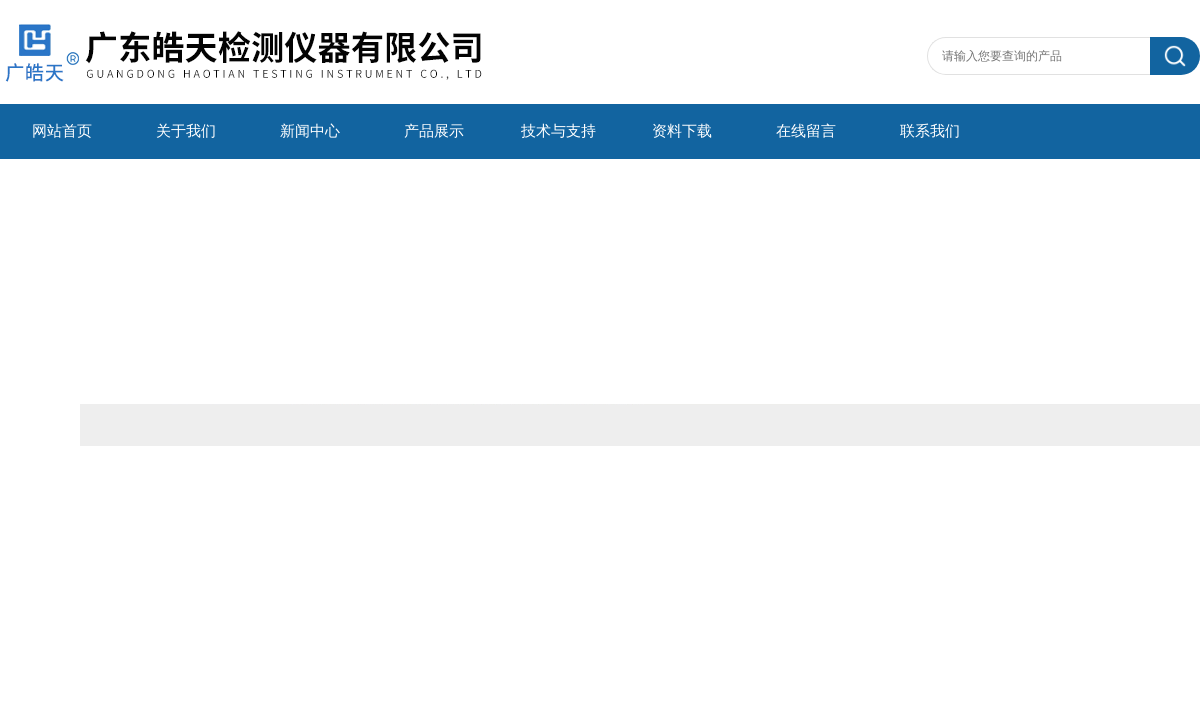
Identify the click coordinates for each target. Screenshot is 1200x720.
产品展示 (434, 131)
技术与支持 (558, 131)
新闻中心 (310, 131)
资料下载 (682, 131)
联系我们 (930, 131)
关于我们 (186, 131)
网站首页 (62, 131)
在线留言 (806, 131)
